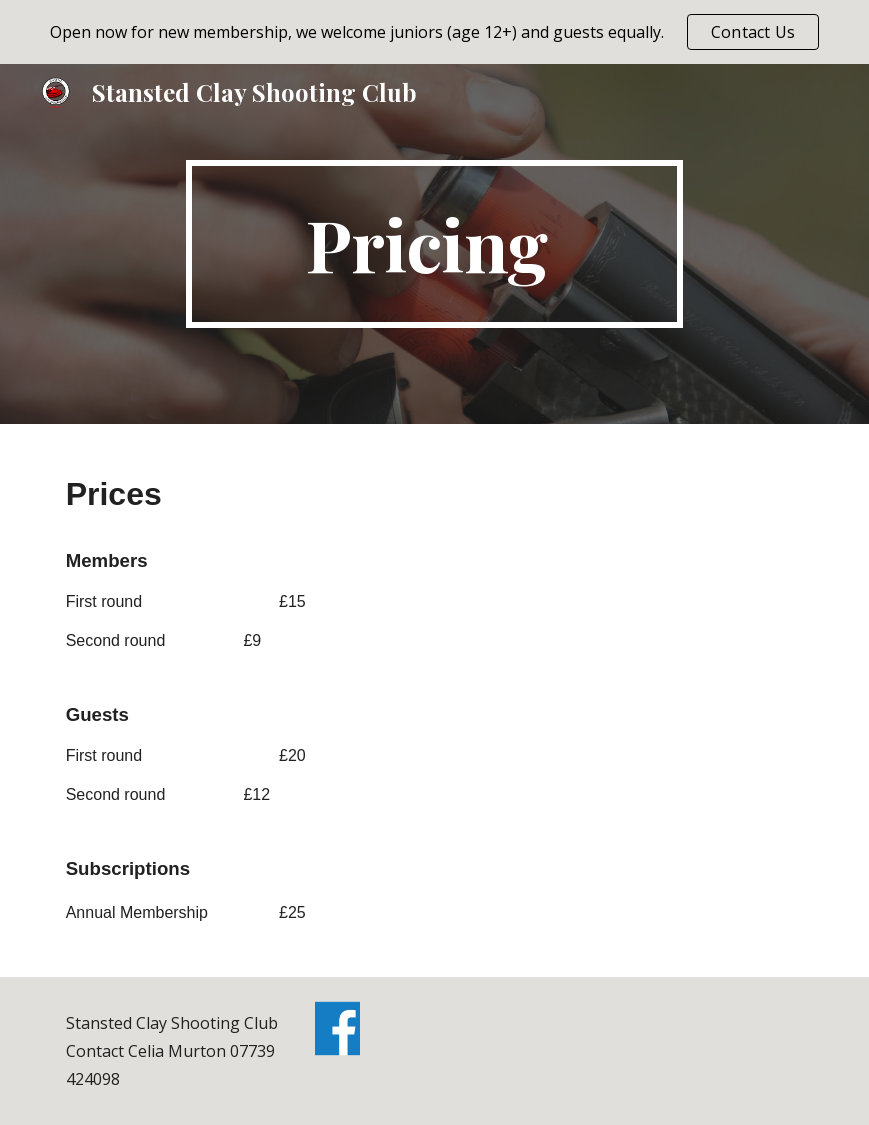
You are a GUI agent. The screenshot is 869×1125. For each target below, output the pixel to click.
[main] (434, 244)
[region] (434, 32)
